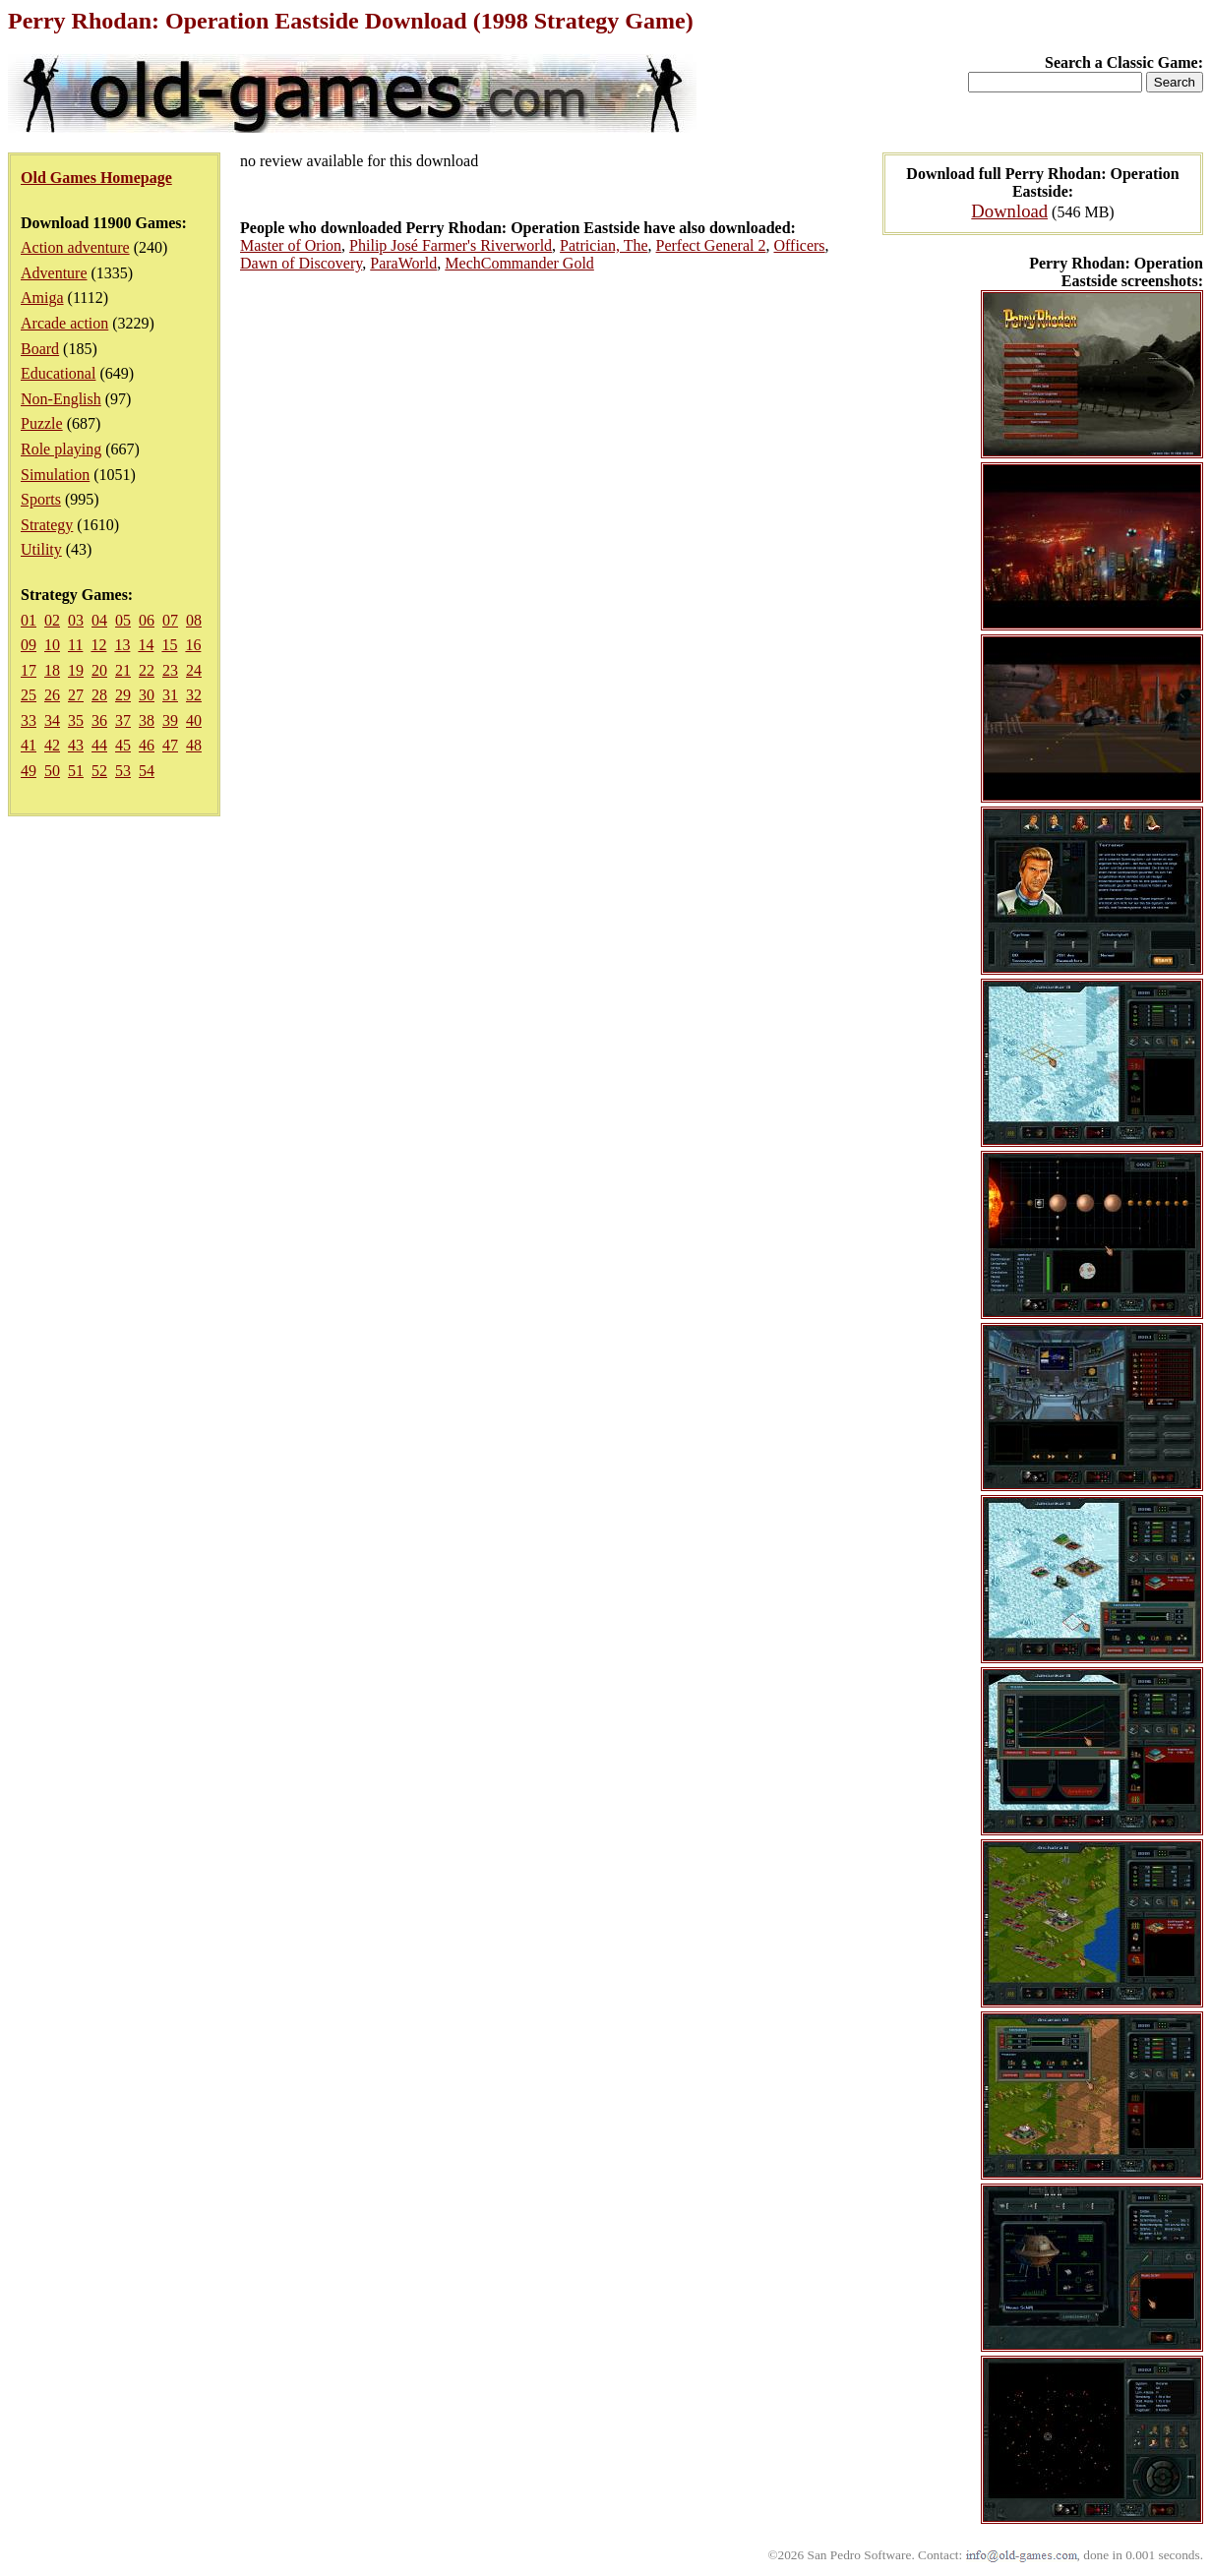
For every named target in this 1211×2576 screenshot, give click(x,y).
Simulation (55, 474)
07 (170, 620)
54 (146, 770)
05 (123, 620)
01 (28, 620)
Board (40, 348)
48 (194, 745)
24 (194, 670)
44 (99, 745)
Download (1009, 211)
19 (76, 670)
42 (52, 745)
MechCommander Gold (519, 263)
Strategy (47, 524)
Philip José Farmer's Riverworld (450, 245)
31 (170, 695)
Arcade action (64, 323)
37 (123, 720)
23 (170, 670)
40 (194, 720)
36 (99, 720)
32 (194, 695)
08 (194, 620)
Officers (798, 245)
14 (145, 644)
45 (123, 745)
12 (98, 644)
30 (146, 695)
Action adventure (75, 247)
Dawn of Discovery (301, 263)
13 (122, 644)
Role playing (61, 449)
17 (28, 670)
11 (75, 644)
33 (28, 720)
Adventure (54, 273)
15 (169, 644)
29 (123, 695)
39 (170, 720)
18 (52, 670)
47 (170, 745)
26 (52, 695)
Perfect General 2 (711, 245)
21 (123, 670)
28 (99, 695)
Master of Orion (290, 245)
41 (28, 745)
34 (52, 720)
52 (99, 770)
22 (146, 670)
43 (76, 745)
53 (123, 770)
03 (76, 620)
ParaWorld (403, 263)
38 (146, 720)
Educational (58, 373)
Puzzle (42, 423)
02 (52, 620)
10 (52, 644)
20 (99, 670)
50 (52, 770)
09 (28, 644)
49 (28, 770)
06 (146, 620)
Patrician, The (603, 245)
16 (193, 644)
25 (28, 695)
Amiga (42, 297)
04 (99, 620)
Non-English (61, 398)
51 (76, 770)
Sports (41, 499)
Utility (41, 549)
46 (146, 745)
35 (76, 720)
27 (76, 695)
